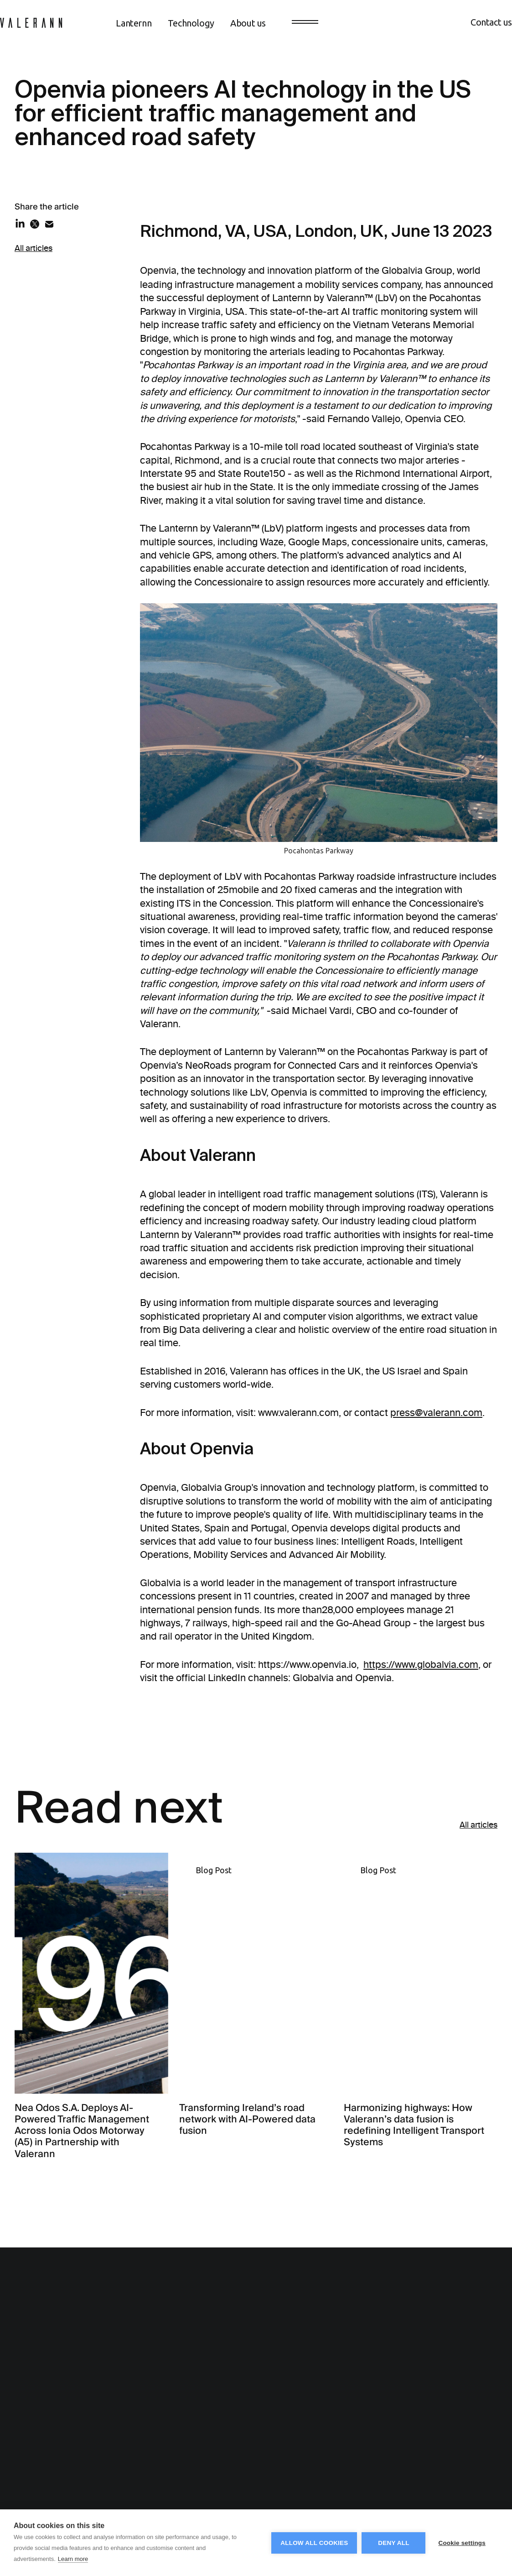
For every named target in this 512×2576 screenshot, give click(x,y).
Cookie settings (462, 2542)
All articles (33, 248)
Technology (191, 23)
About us (248, 23)
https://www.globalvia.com (420, 1664)
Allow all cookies (314, 2542)
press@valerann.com (436, 1412)
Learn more (73, 2558)
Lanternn (133, 23)
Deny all (393, 2542)
